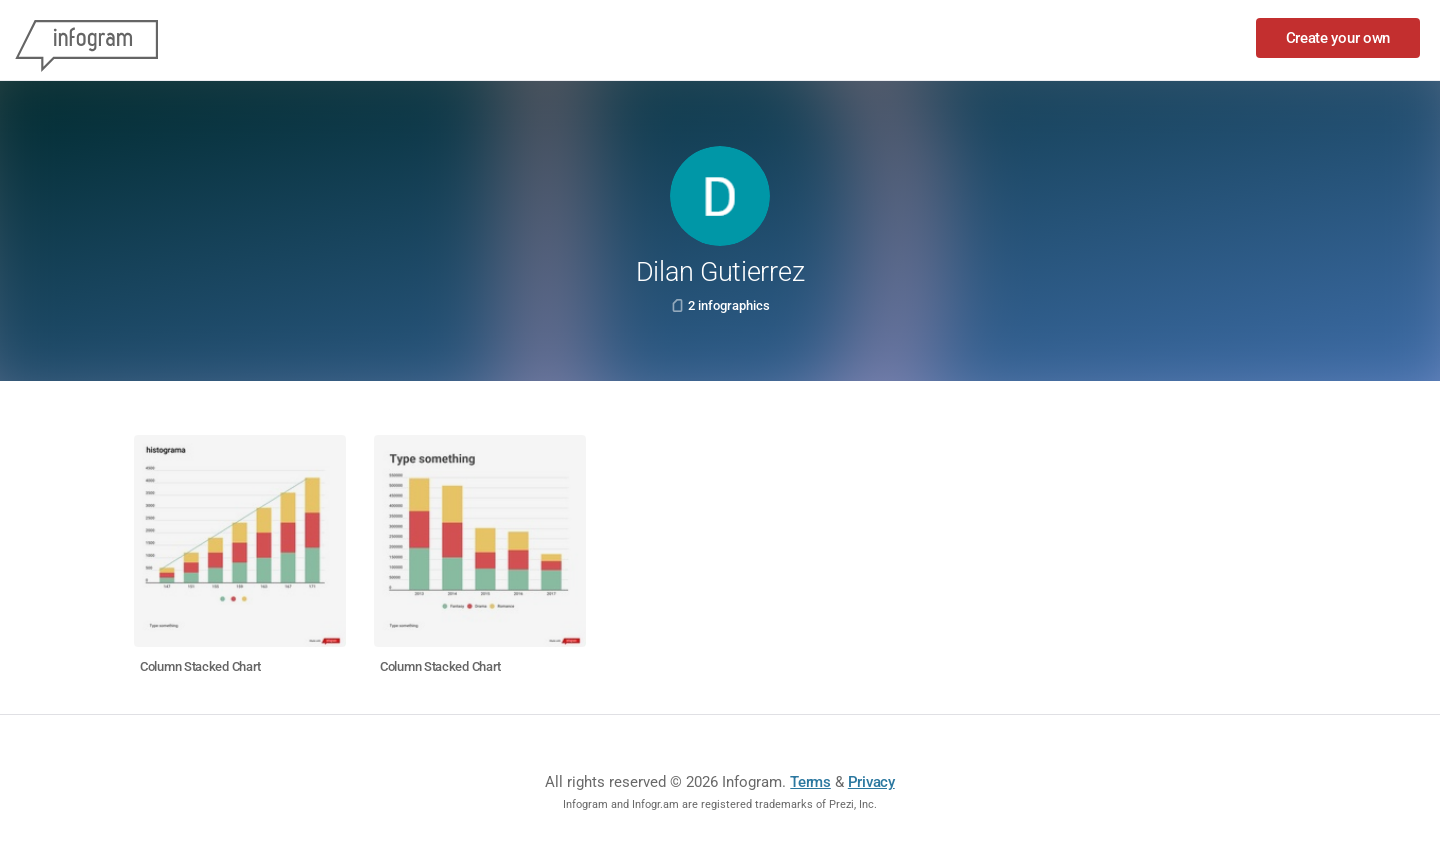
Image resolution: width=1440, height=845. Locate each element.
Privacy (871, 782)
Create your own (1338, 38)
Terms (810, 782)
